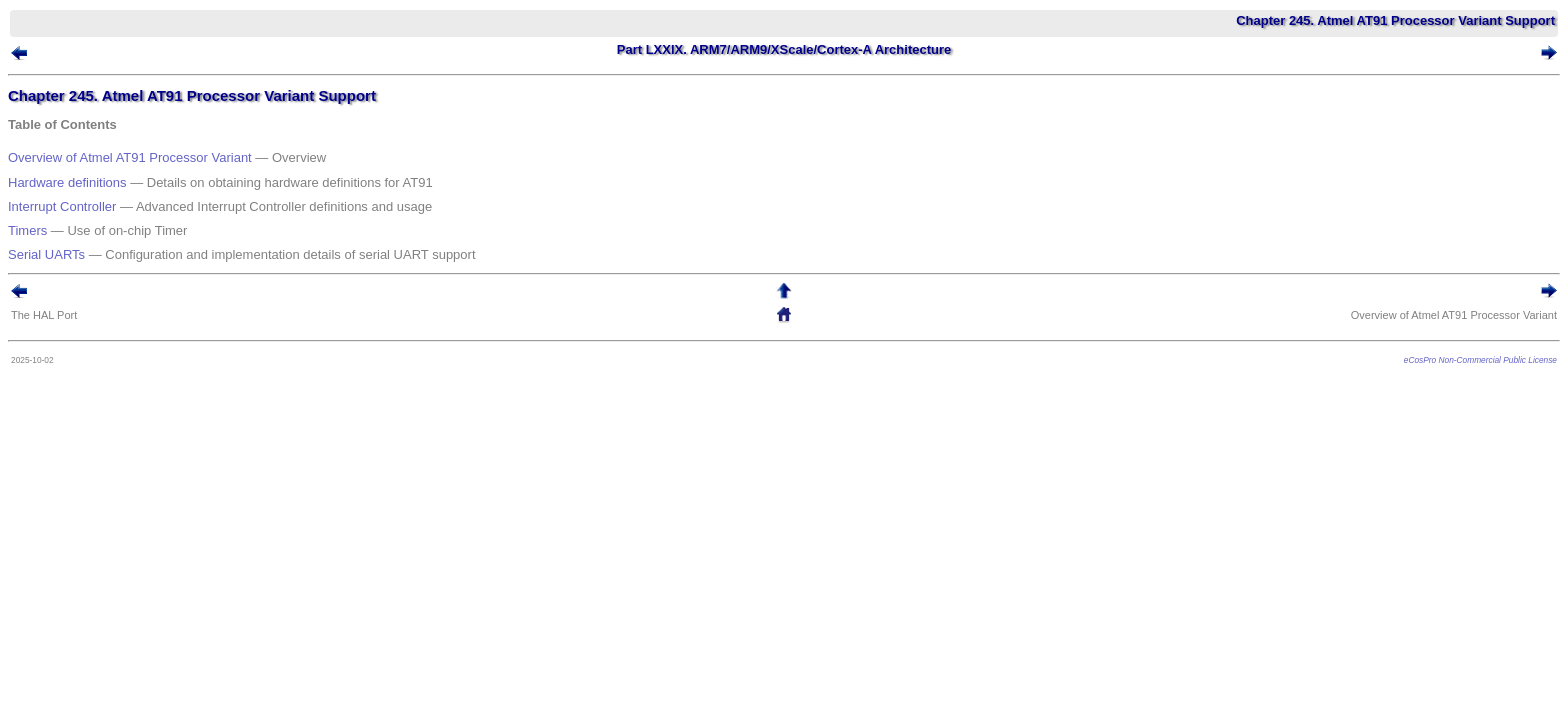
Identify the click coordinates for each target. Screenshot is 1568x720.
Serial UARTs (76, 223)
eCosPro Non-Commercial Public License (1450, 325)
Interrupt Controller (92, 191)
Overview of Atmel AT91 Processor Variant (160, 158)
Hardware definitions (97, 175)
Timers (57, 207)
